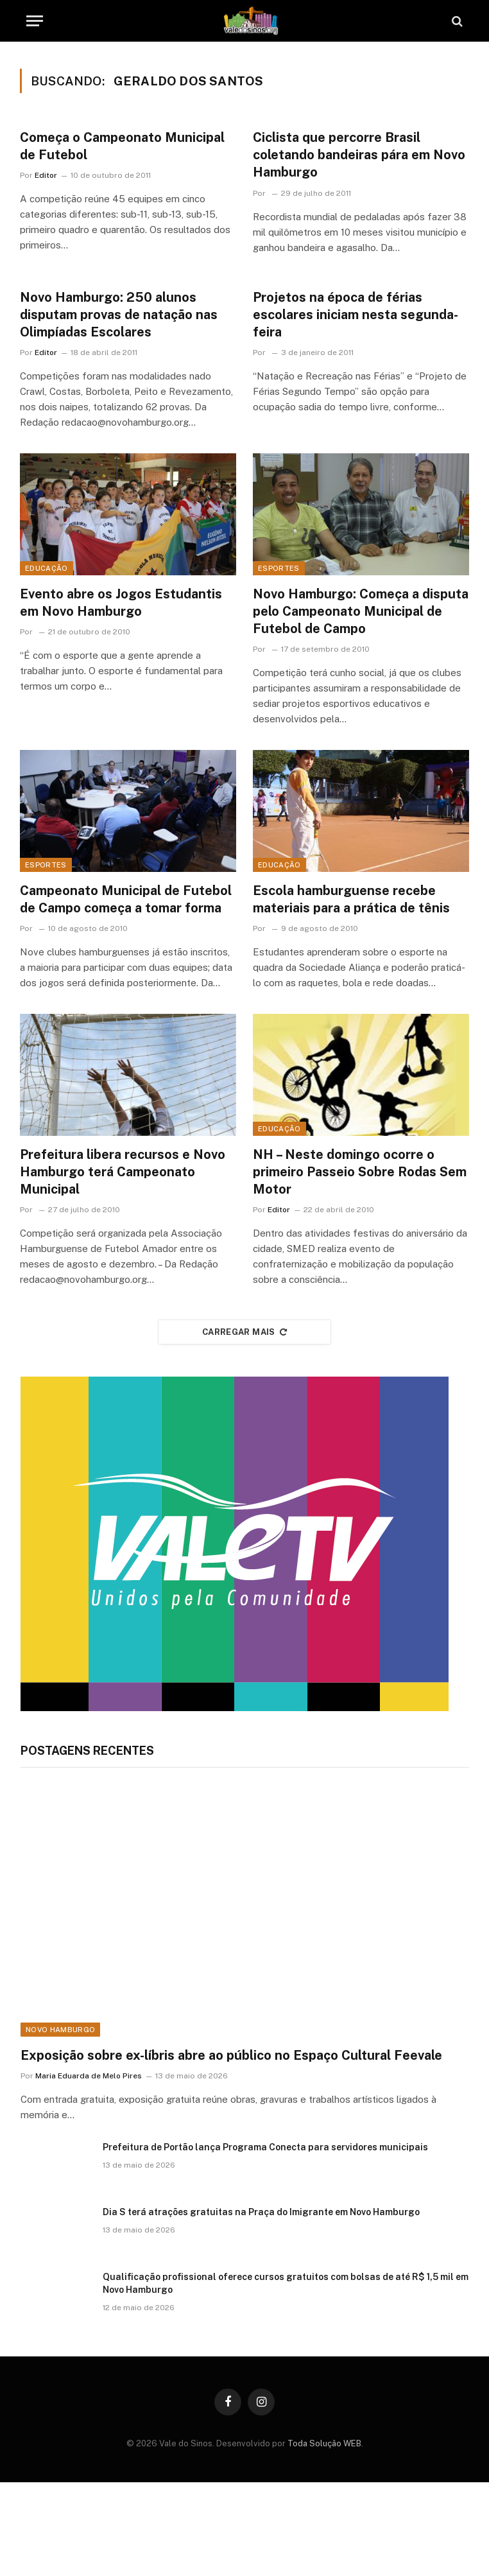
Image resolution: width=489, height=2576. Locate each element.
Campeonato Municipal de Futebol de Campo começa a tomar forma (126, 899)
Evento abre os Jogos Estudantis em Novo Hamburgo (121, 602)
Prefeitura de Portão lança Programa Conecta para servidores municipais (265, 2147)
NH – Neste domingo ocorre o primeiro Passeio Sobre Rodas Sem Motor (360, 1172)
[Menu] (34, 20)
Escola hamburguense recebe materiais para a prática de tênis (351, 899)
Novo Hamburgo (60, 2029)
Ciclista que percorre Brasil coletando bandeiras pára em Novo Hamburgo (359, 155)
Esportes (279, 568)
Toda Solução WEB (324, 2443)
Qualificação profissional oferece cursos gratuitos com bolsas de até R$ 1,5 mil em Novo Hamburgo (285, 2283)
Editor (46, 175)
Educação (46, 568)
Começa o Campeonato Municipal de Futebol (122, 146)
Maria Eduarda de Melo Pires (88, 2075)
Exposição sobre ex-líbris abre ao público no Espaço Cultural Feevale (231, 2055)
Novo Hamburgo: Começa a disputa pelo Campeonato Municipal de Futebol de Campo (360, 611)
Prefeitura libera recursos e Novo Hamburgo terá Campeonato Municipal (122, 1172)
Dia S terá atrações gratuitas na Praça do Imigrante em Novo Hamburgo (261, 2212)
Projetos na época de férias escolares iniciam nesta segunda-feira (355, 315)
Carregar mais (244, 1332)
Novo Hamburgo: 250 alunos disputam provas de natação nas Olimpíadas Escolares (119, 315)
